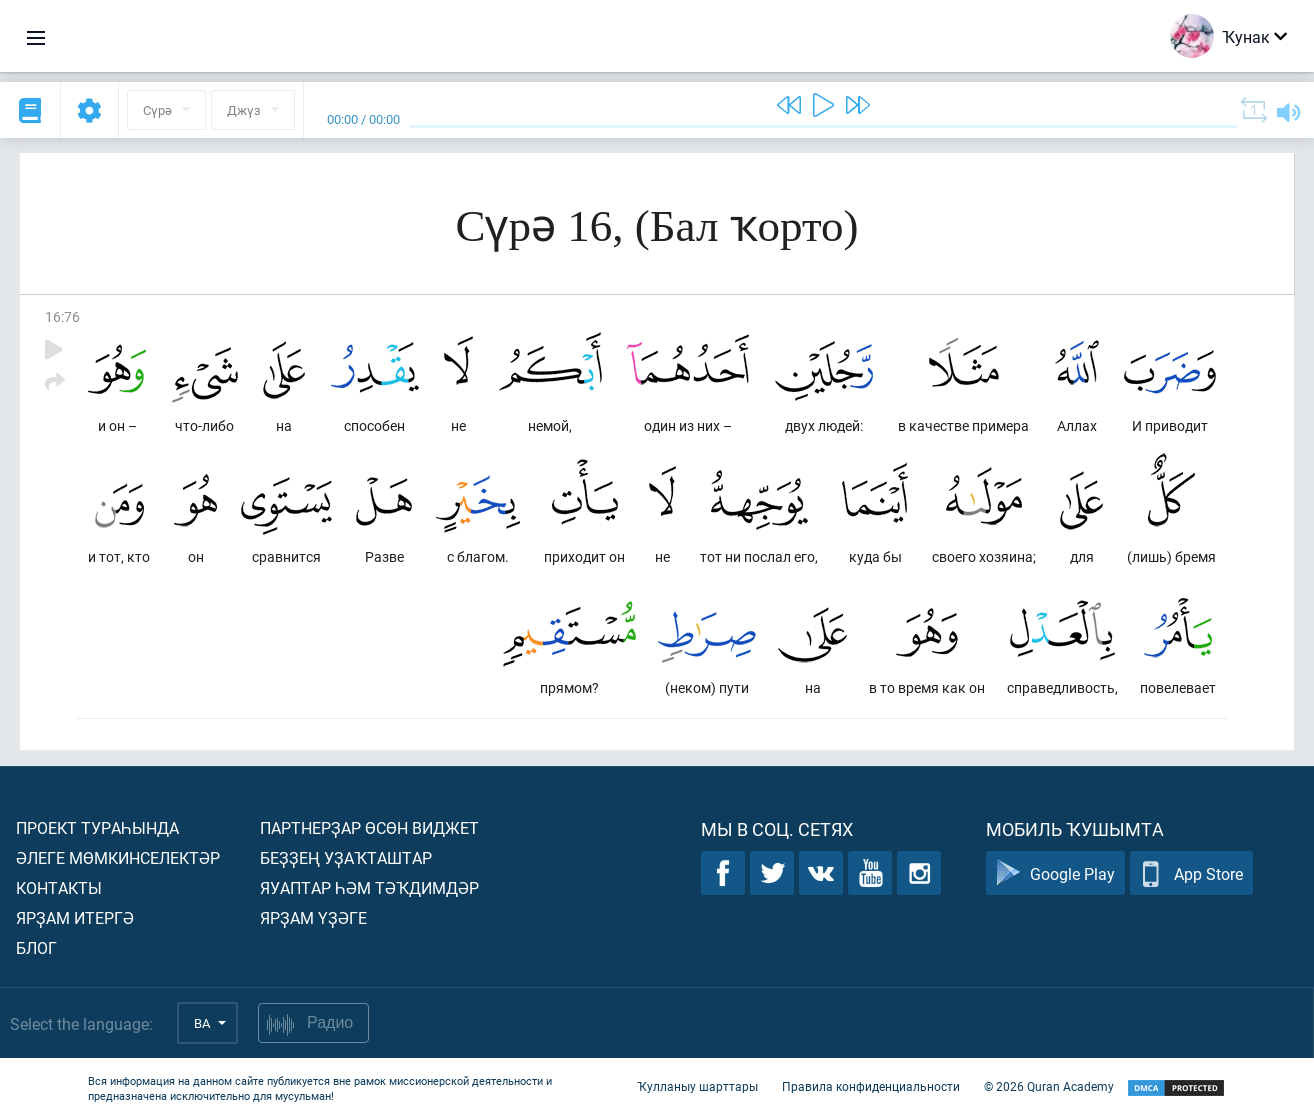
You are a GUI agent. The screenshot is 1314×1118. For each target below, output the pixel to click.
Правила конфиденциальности (871, 1086)
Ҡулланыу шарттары (697, 1086)
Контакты (59, 887)
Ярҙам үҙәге (313, 917)
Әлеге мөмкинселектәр (118, 857)
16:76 (62, 316)
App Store (1191, 873)
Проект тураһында (97, 827)
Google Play (1055, 873)
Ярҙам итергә (75, 917)
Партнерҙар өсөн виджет (369, 827)
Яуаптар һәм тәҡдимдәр (369, 887)
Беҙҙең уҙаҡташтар (346, 857)
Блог (36, 947)
